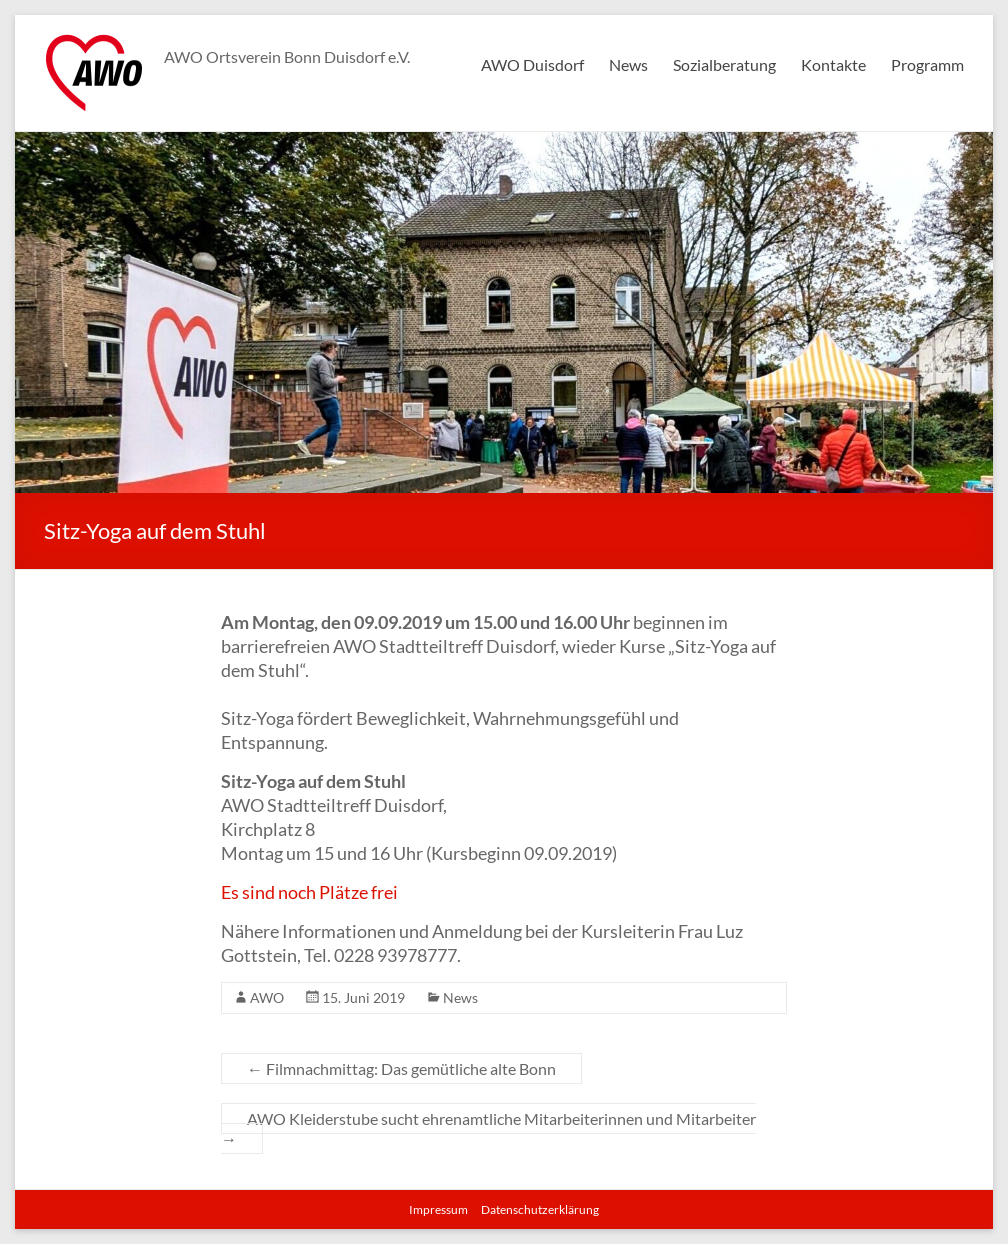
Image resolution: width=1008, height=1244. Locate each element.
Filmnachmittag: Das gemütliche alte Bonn (401, 1068)
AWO (267, 997)
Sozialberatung (724, 64)
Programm (927, 64)
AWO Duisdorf (532, 64)
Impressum (438, 1209)
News (628, 64)
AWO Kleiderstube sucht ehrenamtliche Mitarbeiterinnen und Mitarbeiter (488, 1128)
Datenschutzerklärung (540, 1209)
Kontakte (833, 64)
